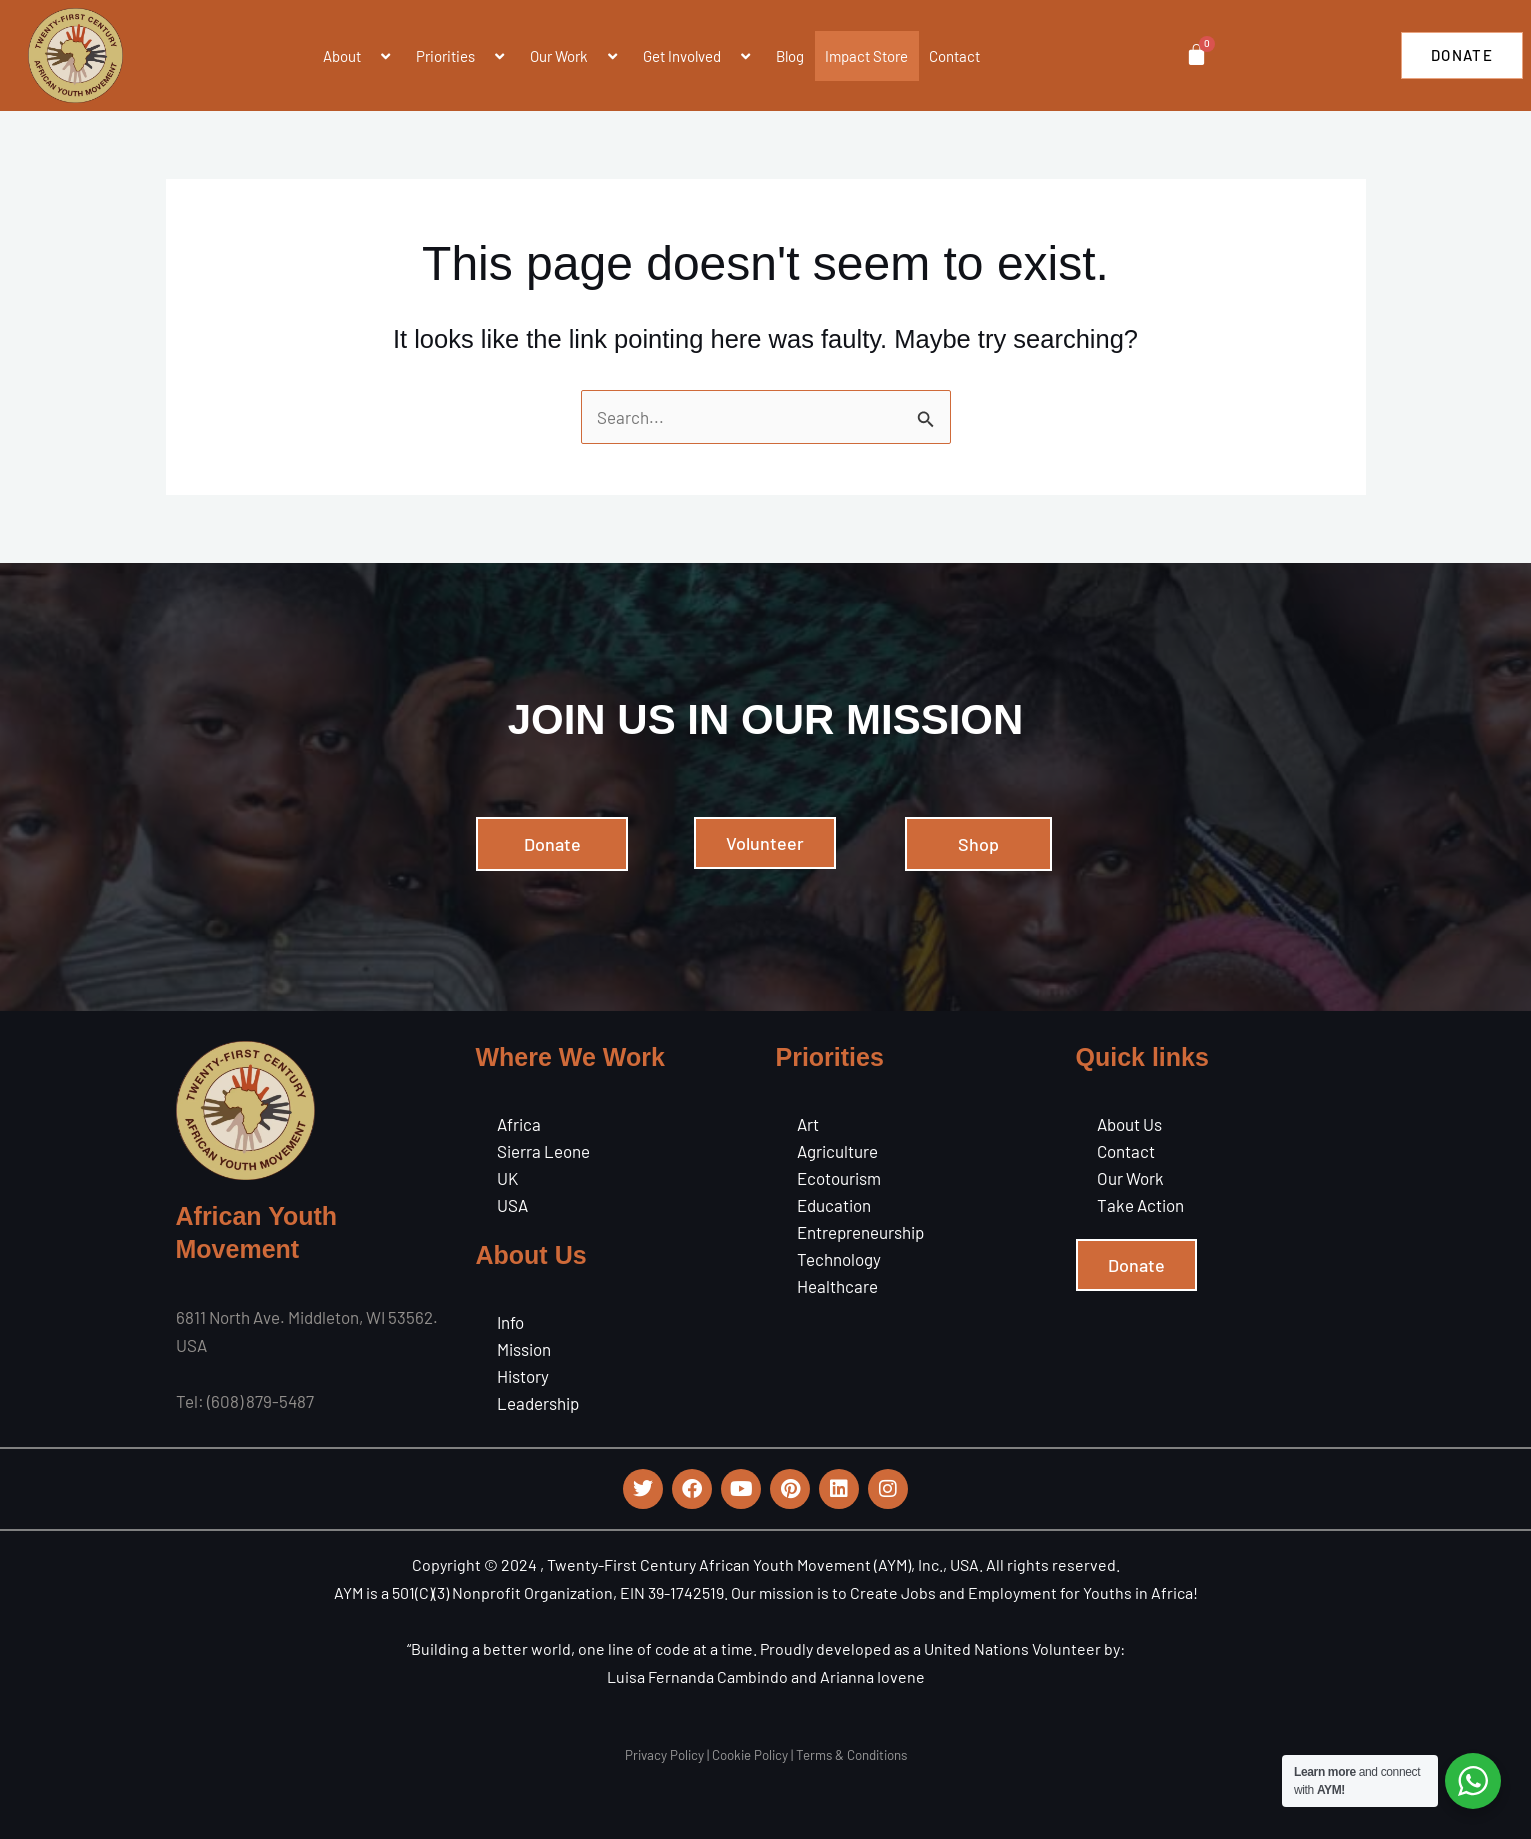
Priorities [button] (462, 56)
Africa (519, 1124)
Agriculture (837, 1151)
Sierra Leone (543, 1151)
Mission (524, 1349)
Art (808, 1124)
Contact (954, 56)
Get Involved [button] (699, 56)
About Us (1129, 1124)
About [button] (359, 56)
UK (507, 1178)
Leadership (538, 1403)
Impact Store (866, 56)
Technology (839, 1259)
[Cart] (1194, 54)
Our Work (1130, 1178)
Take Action (1140, 1205)
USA (512, 1205)
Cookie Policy (750, 1755)
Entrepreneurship (860, 1232)
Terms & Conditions (851, 1755)
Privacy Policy (664, 1755)
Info (510, 1322)
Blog (790, 56)
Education (834, 1205)
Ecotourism (839, 1178)
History (523, 1376)
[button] (369, 56)
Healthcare (837, 1286)
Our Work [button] (576, 56)
